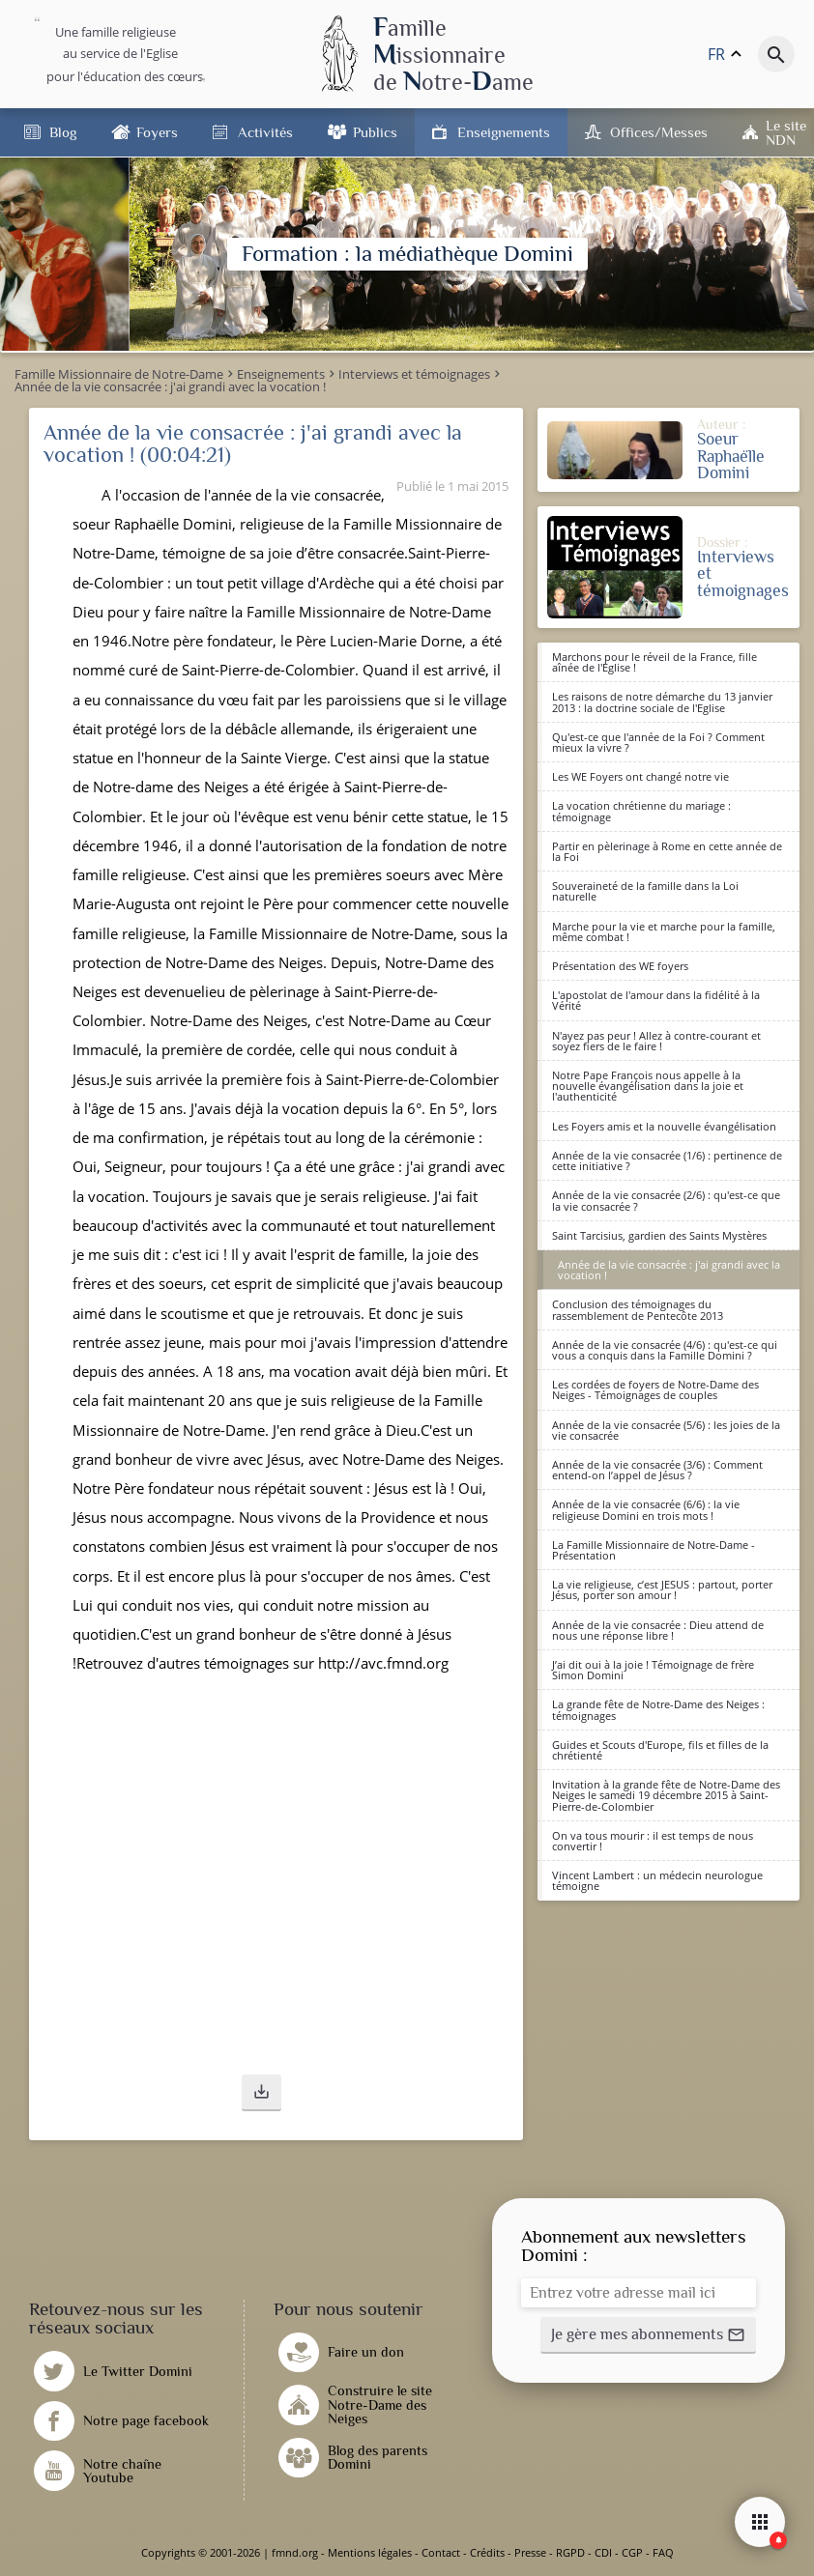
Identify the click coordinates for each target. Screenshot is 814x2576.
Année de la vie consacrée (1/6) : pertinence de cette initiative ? (667, 1160)
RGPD (570, 2552)
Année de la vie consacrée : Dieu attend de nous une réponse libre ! (658, 1630)
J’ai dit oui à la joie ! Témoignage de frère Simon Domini (653, 1669)
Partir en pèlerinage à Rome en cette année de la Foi (667, 851)
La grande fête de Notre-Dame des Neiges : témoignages (658, 1709)
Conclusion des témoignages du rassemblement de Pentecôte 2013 (637, 1309)
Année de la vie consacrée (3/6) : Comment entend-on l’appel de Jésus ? (657, 1469)
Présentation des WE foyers (620, 966)
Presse (530, 2552)
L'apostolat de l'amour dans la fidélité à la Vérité (656, 1000)
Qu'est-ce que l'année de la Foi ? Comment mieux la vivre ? (658, 742)
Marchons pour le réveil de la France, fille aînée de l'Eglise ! (654, 661)
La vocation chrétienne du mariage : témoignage (641, 810)
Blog (62, 132)
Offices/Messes (659, 132)
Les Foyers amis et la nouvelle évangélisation (664, 1126)
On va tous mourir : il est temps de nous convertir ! (652, 1840)
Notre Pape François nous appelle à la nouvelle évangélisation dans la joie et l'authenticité (647, 1085)
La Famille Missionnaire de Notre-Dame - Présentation (653, 1549)
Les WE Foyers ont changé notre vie (640, 776)
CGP (632, 2552)
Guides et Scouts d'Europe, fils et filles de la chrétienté (660, 1749)
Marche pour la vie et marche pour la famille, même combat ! (663, 931)
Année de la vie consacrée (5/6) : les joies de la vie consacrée (666, 1430)
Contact (441, 2552)
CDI (603, 2552)
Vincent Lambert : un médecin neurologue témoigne (657, 1880)
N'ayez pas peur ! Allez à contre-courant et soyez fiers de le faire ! (656, 1040)
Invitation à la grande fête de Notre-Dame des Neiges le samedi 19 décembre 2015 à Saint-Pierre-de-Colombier (666, 1795)
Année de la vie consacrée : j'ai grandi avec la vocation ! (669, 1269)
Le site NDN (786, 132)
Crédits (487, 2552)
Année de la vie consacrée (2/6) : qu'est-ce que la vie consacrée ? (666, 1200)
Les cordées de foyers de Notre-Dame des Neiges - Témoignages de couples (655, 1389)
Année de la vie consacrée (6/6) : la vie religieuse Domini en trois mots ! (646, 1509)
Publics (375, 132)
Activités (265, 132)
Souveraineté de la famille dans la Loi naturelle (645, 890)
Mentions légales (370, 2552)
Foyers (157, 132)
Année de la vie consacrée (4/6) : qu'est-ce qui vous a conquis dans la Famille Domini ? (664, 1349)
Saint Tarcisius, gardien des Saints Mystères (659, 1235)
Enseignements (503, 132)
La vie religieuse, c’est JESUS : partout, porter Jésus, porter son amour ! (662, 1589)
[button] (261, 2093)
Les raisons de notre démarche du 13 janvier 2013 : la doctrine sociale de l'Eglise (662, 701)
